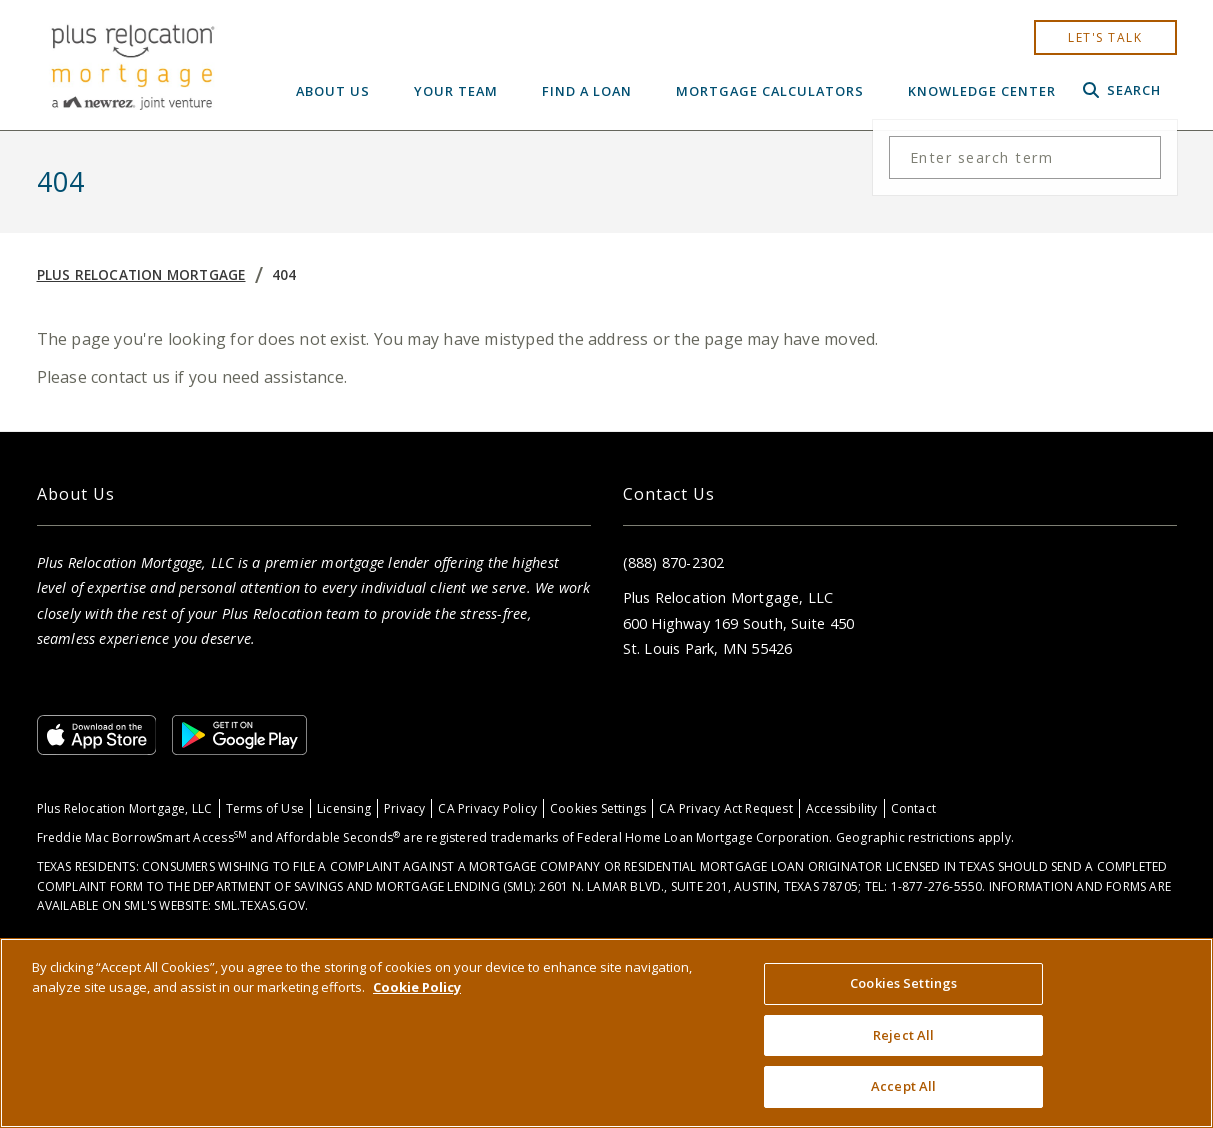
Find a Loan (587, 91)
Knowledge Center (982, 91)
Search (1122, 90)
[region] (606, 1033)
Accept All (903, 1086)
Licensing (344, 808)
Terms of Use (265, 808)
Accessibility (842, 808)
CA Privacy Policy (487, 808)
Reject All (903, 1035)
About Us (333, 91)
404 (284, 274)
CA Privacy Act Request (726, 808)
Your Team (456, 91)
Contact (913, 808)
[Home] (132, 65)
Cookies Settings (598, 808)
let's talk (1105, 37)
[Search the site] (1025, 157)
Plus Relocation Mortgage (141, 274)
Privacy (404, 808)
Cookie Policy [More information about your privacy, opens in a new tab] (417, 987)
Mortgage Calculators (770, 91)
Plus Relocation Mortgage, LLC (125, 808)
